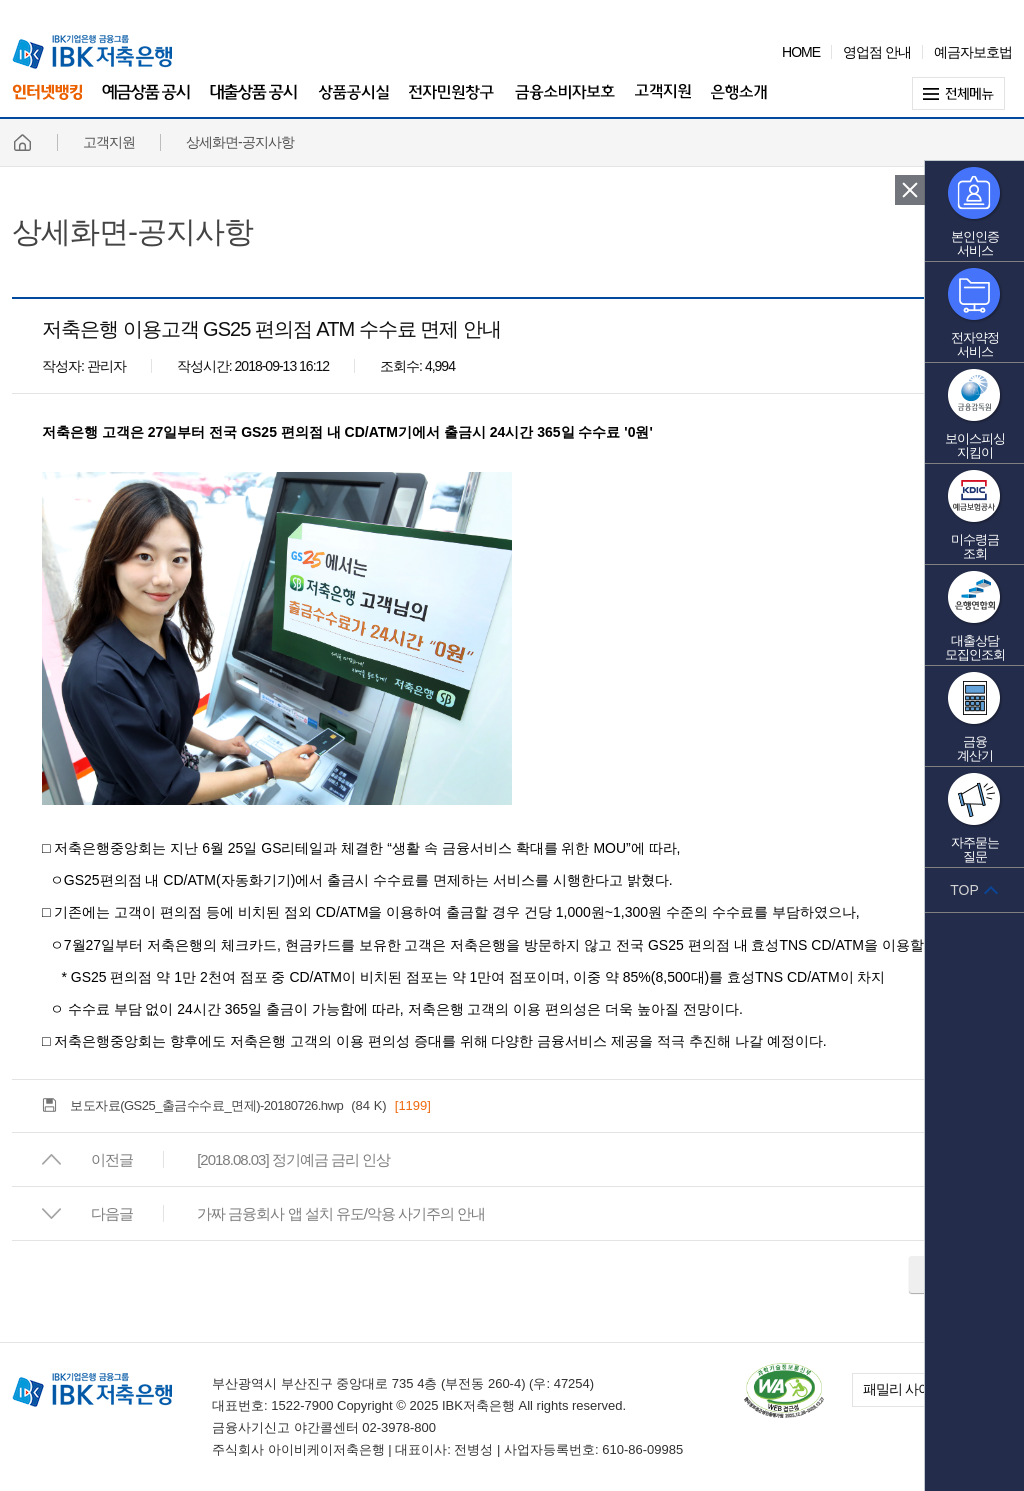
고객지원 (663, 102)
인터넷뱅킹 (47, 100)
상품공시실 (353, 102)
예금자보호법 (973, 52)
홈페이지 (22, 142)
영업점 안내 (877, 52)
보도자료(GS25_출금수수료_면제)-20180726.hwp (206, 1105)
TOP (964, 890)
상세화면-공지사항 (132, 232)
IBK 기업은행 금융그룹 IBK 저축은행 (92, 52)
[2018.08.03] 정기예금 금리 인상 (293, 1159)
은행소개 (739, 102)
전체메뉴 (962, 93)
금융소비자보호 (565, 102)
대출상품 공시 (254, 102)
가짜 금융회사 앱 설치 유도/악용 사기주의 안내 (341, 1213)
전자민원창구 (452, 102)
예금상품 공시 (146, 102)
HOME (801, 52)
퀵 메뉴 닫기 (910, 190)
